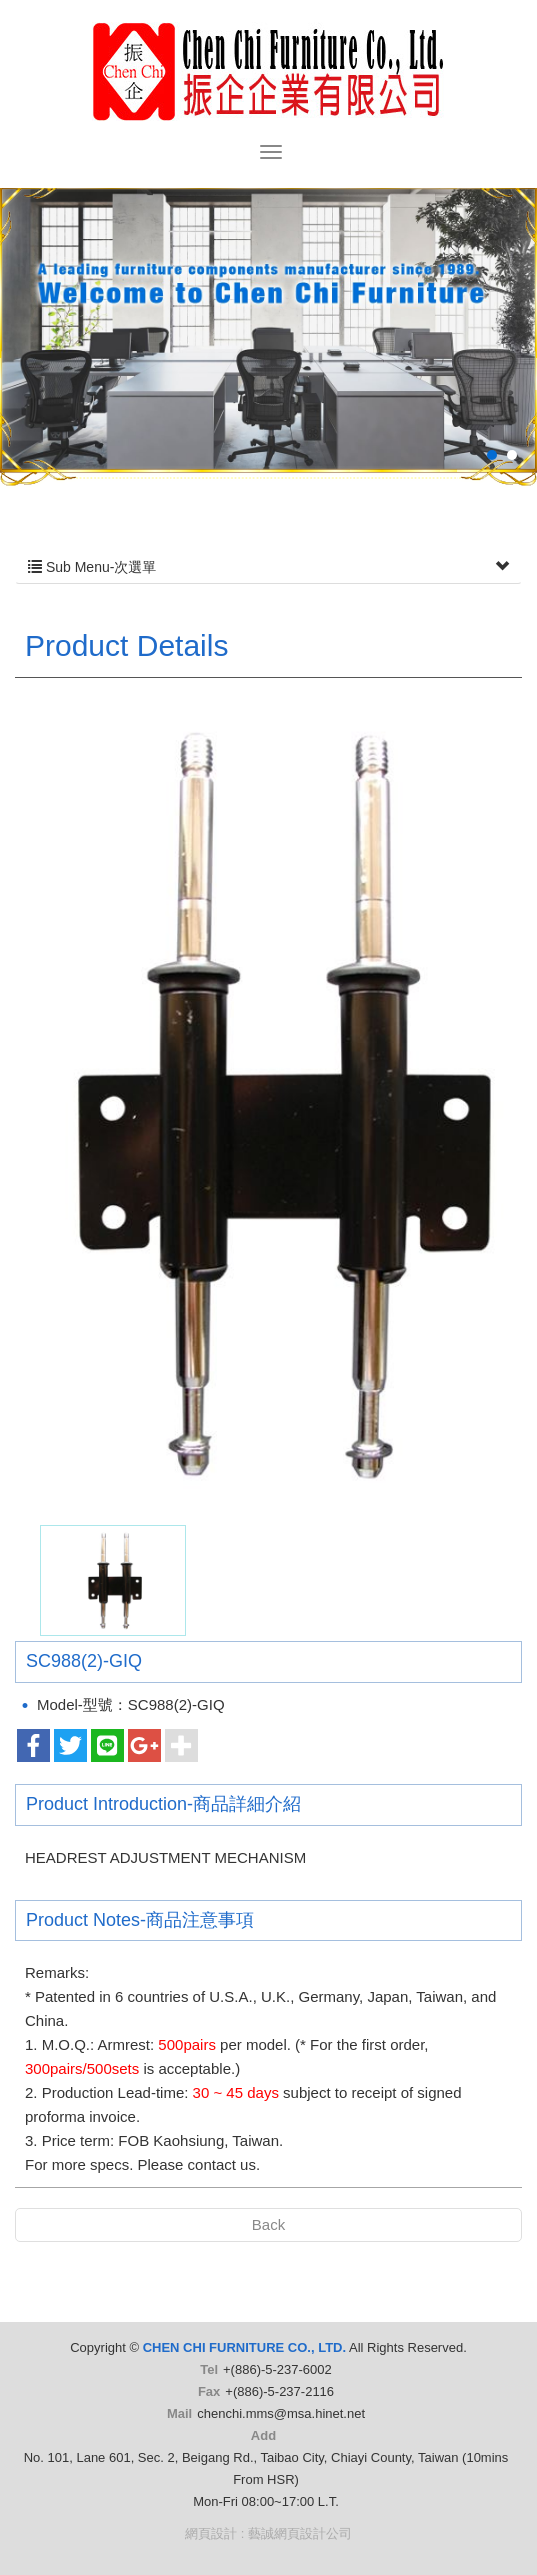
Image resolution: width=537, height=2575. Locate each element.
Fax (209, 2391)
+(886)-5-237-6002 (277, 2369)
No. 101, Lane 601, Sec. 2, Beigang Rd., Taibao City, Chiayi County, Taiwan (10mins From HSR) (266, 2468)
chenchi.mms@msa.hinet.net (281, 2413)
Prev (56, 365)
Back (268, 2224)
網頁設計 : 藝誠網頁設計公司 (268, 2533)
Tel (209, 2369)
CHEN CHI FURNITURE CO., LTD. (269, 71)
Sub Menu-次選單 (268, 567)
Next (480, 365)
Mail (179, 2413)
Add (263, 2435)
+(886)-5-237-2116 (279, 2391)
